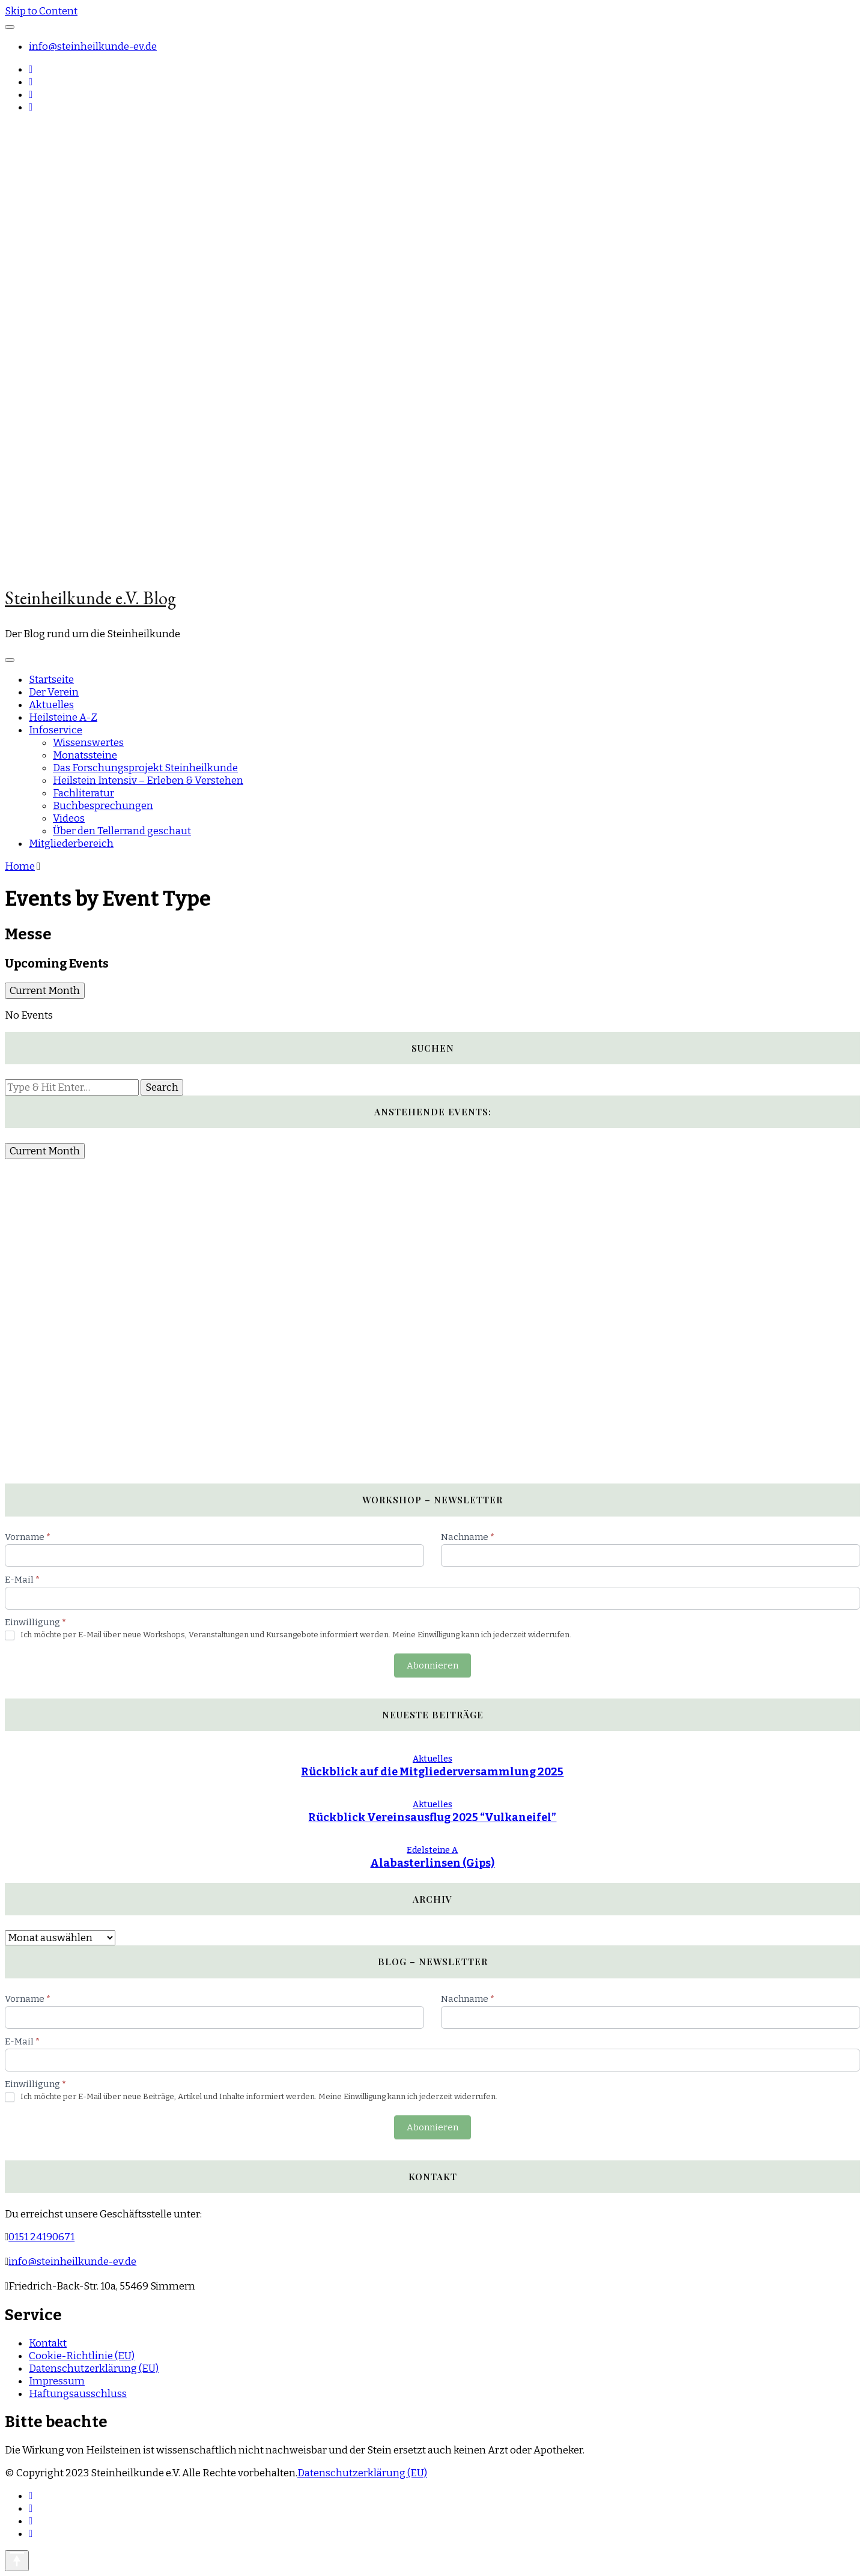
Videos (69, 818)
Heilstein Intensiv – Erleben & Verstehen (148, 780)
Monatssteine (85, 755)
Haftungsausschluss (78, 2393)
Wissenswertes (88, 742)
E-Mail (22, 1579)
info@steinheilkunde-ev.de (93, 46)
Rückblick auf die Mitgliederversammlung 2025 (432, 1771)
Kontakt (48, 2343)
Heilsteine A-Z (63, 717)
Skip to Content (41, 11)
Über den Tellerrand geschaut (122, 831)
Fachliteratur (83, 793)
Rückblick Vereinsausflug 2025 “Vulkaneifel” (432, 1817)
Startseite (51, 679)
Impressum (57, 2381)
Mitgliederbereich (71, 843)
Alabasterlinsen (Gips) (432, 1863)
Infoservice (55, 730)
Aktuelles (51, 705)
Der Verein (54, 692)
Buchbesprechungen (103, 805)
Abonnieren (432, 1665)
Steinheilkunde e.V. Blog (90, 598)
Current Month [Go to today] (45, 990)
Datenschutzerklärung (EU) (94, 2368)
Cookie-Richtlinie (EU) (82, 2356)
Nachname (467, 1537)
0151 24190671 (41, 2237)
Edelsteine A (432, 1850)
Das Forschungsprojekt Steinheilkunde (145, 768)
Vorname (27, 1537)
